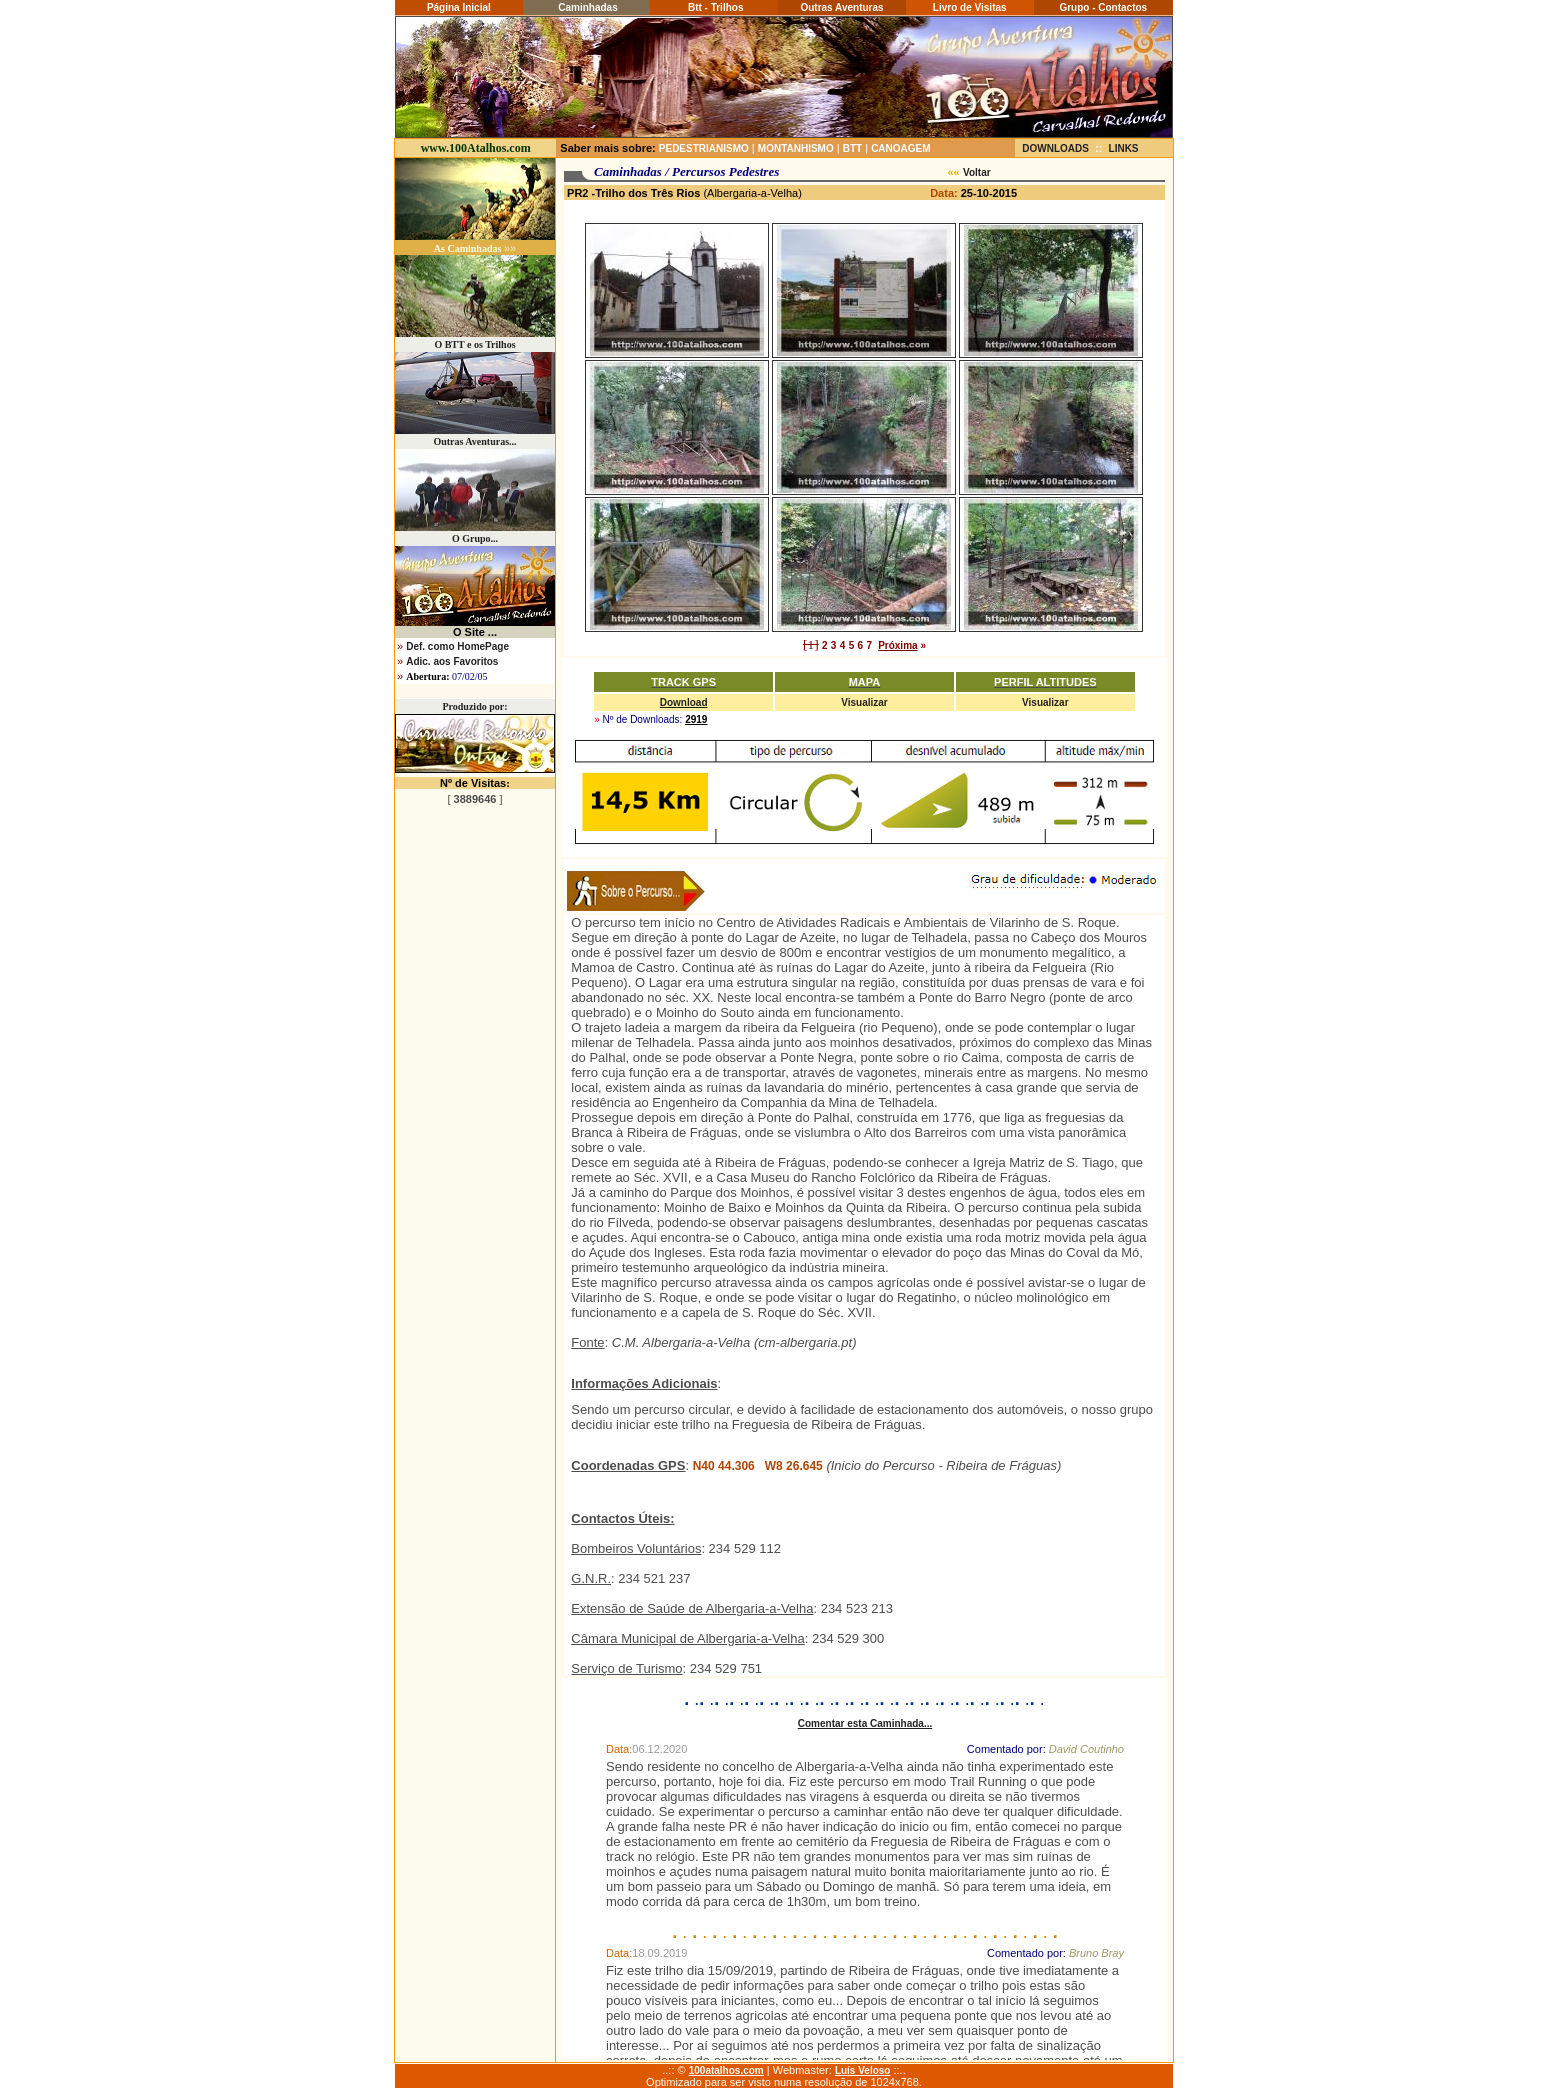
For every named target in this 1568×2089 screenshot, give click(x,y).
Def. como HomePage (457, 646)
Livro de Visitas (970, 7)
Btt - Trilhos (714, 7)
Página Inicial (459, 7)
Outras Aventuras (841, 7)
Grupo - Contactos (1103, 7)
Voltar (977, 172)
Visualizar (864, 702)
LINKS (1124, 148)
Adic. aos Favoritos (452, 661)
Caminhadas (586, 7)
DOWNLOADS (1055, 148)
